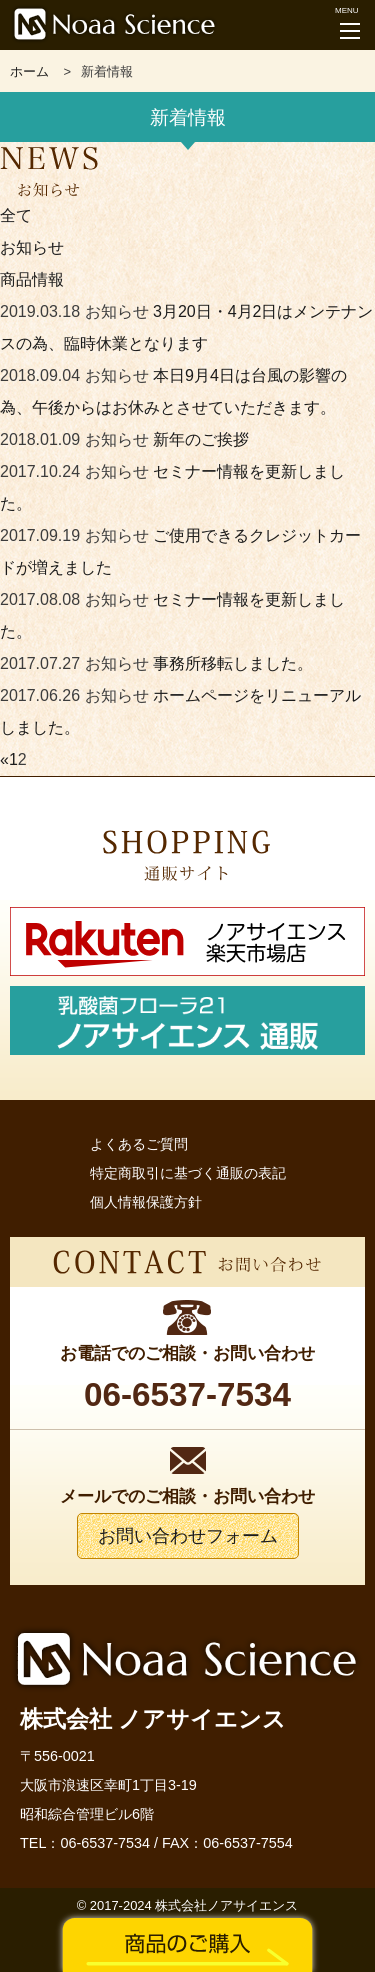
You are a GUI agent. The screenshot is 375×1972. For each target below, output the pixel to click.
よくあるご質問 (139, 1144)
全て (16, 215)
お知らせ (32, 247)
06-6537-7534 (105, 1843)
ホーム (29, 71)
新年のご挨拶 (201, 439)
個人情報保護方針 (146, 1202)
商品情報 (32, 279)
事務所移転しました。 (233, 663)
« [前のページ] (4, 759)
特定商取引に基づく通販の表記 (188, 1173)
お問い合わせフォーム (188, 1536)
